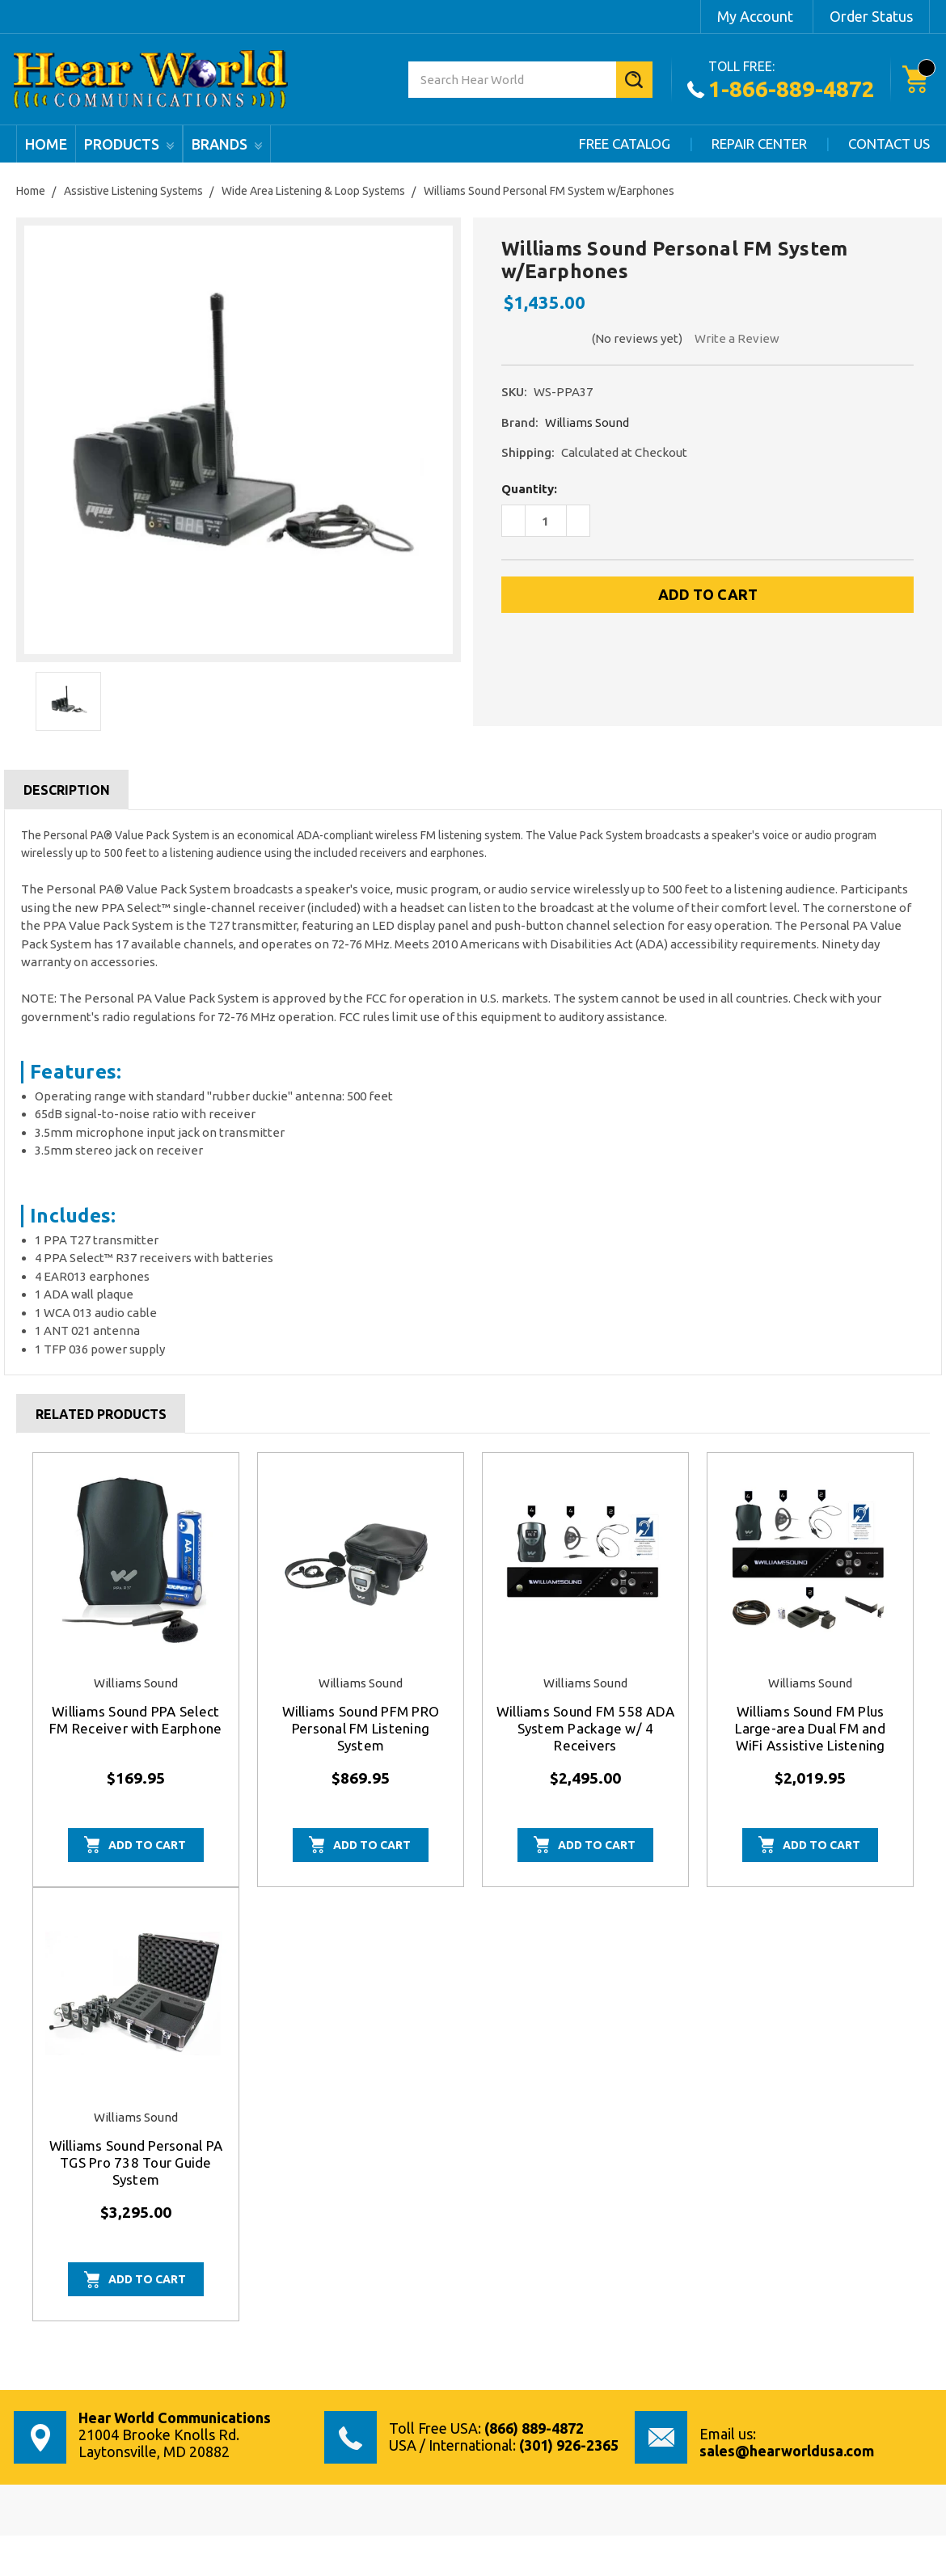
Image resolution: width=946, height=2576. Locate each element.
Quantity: (529, 489)
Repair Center (759, 143)
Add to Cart (147, 1845)
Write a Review (737, 338)
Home (46, 144)
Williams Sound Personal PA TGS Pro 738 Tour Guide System (136, 2162)
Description (66, 790)
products (129, 144)
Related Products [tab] (101, 1414)
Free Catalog (624, 143)
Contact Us (889, 143)
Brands (227, 144)
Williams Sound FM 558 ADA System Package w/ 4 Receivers (585, 1728)
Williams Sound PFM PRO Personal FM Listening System (361, 1728)
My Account (755, 16)
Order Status (871, 16)
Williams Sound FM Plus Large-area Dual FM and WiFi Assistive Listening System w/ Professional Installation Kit (810, 1745)
